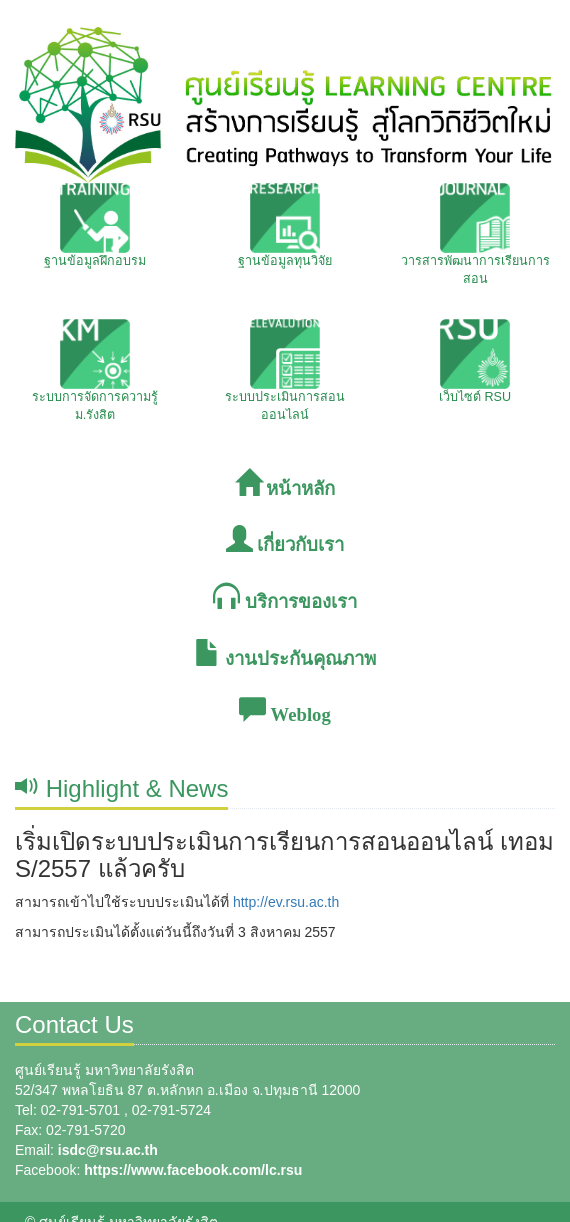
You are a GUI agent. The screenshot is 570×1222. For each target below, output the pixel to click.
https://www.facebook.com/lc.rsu (193, 1170)
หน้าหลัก (285, 484)
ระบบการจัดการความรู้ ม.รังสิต (95, 370)
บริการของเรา (285, 597)
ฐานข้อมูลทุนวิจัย (285, 225)
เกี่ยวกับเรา (285, 540)
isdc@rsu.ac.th (108, 1150)
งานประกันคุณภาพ (285, 654)
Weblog (284, 710)
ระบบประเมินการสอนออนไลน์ (285, 370)
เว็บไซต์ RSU (475, 361)
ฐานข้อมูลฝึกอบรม (95, 225)
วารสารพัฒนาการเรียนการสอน (475, 234)
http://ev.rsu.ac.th (286, 902)
